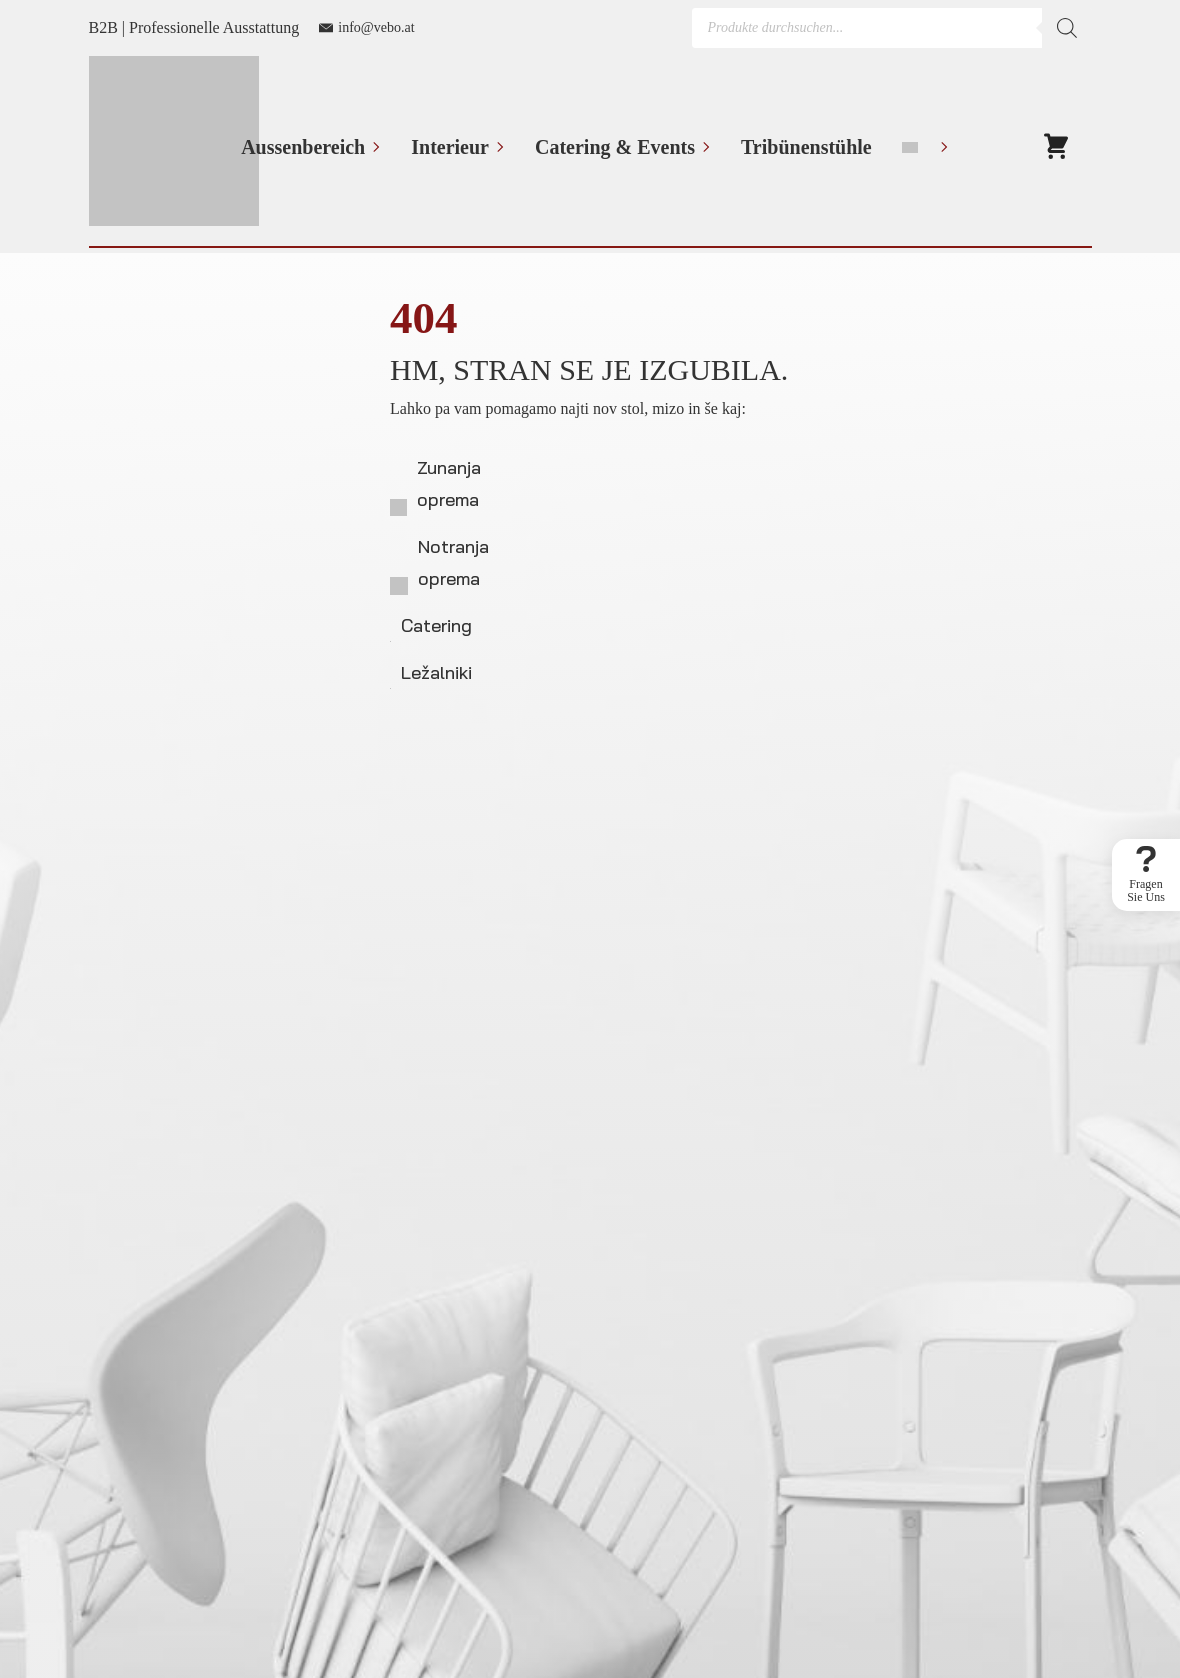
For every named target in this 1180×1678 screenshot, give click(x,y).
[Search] (1067, 28)
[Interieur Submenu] (497, 147)
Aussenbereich (303, 147)
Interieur (450, 147)
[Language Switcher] (941, 147)
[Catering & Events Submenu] (703, 147)
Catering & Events (615, 147)
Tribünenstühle (806, 147)
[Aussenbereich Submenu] (373, 147)
